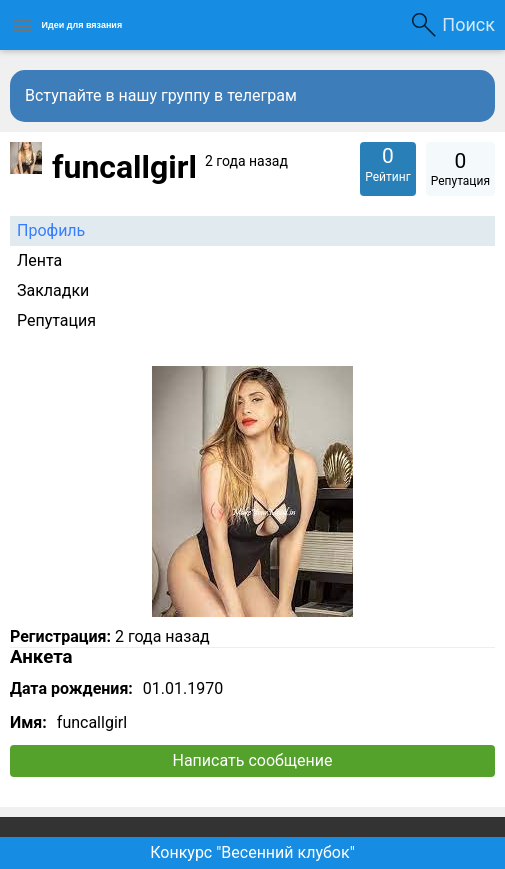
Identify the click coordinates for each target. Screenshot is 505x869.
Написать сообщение (253, 760)
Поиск (468, 24)
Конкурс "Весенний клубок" (252, 852)
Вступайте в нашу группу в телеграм (161, 95)
